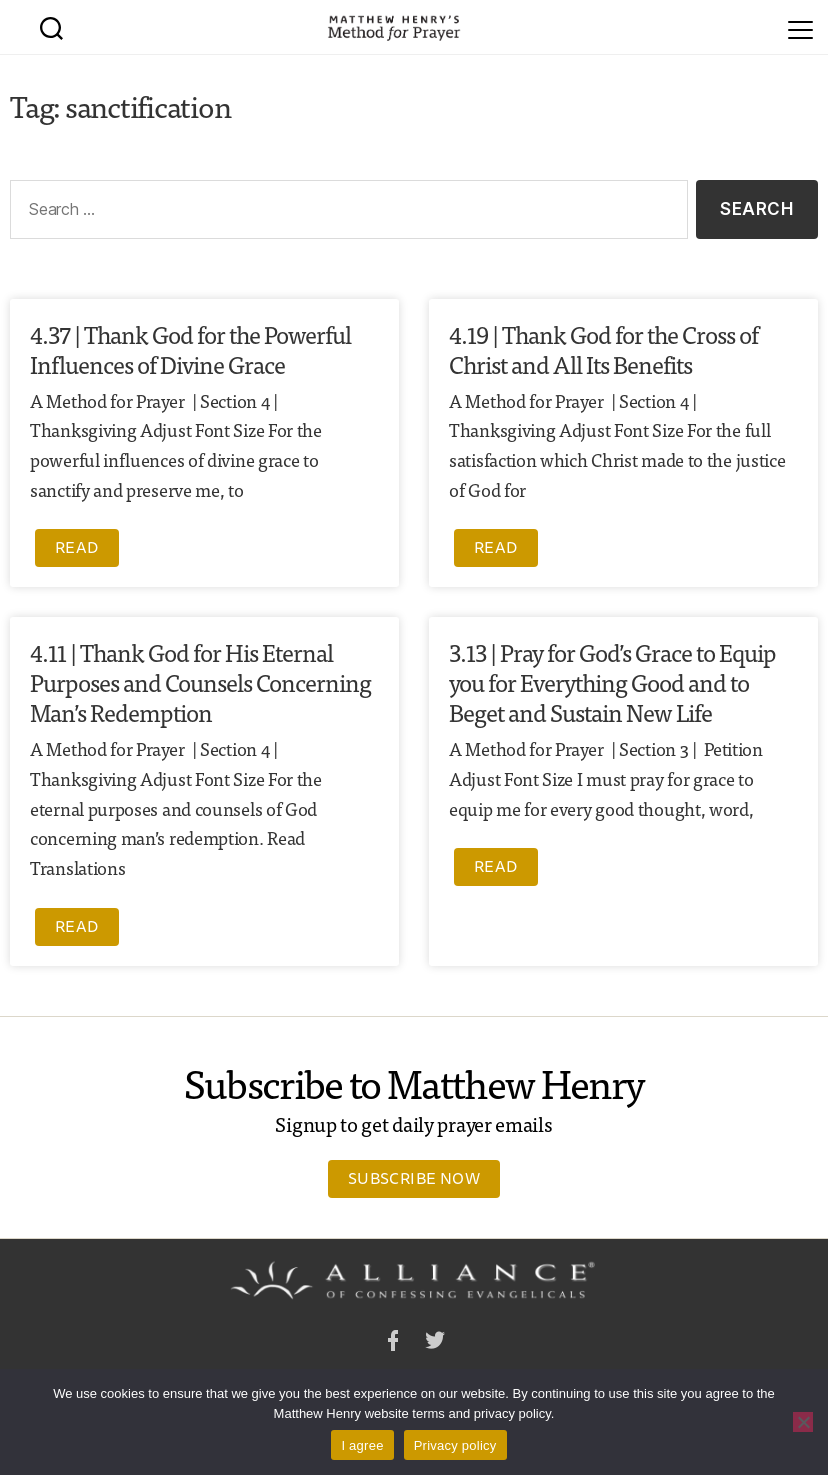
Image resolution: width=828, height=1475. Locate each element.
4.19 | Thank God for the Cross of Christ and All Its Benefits (603, 348)
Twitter (435, 1343)
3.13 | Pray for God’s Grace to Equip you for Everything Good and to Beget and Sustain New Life (612, 681)
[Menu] (800, 27)
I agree (362, 1445)
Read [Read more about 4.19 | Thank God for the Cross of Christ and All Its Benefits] (496, 547)
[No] (803, 1422)
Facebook (393, 1343)
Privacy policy (455, 1445)
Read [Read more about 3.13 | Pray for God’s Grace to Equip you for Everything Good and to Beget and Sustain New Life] (496, 866)
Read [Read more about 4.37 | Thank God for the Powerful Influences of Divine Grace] (77, 547)
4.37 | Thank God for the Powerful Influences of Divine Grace (190, 348)
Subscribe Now (414, 1178)
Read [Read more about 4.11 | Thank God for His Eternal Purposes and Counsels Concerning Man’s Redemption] (77, 926)
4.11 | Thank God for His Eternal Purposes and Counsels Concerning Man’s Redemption (200, 681)
